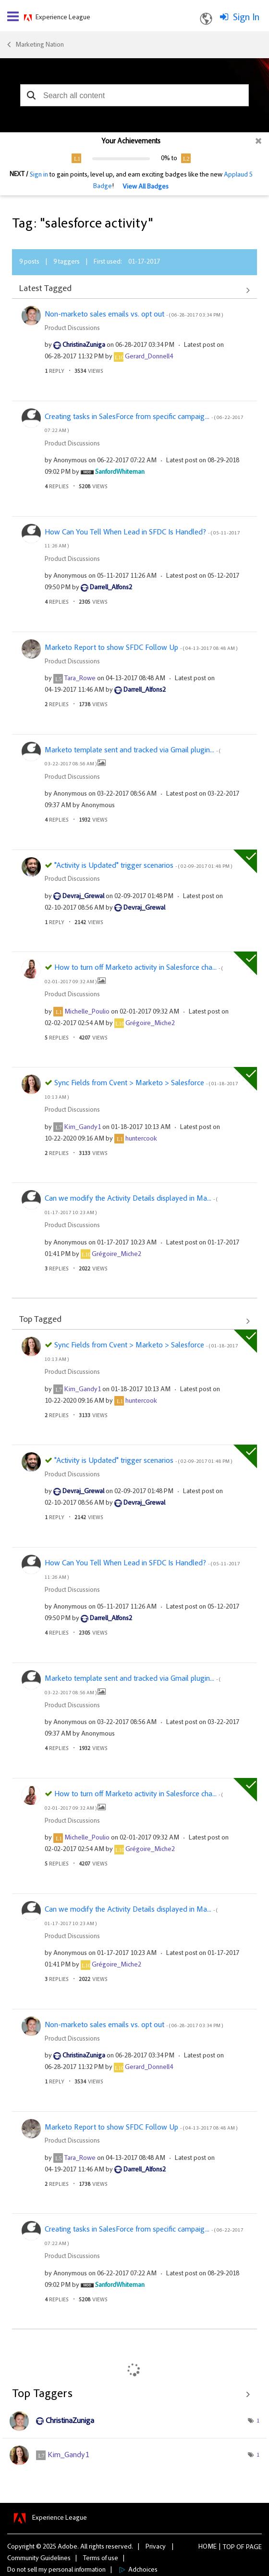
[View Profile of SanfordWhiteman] (120, 472)
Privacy (156, 2547)
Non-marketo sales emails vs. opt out (134, 314)
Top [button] (229, 2547)
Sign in (39, 175)
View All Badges (145, 187)
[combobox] (134, 95)
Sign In (246, 18)
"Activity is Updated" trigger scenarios (143, 866)
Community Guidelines (39, 2558)
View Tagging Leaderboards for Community (134, 2394)
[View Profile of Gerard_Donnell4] (149, 357)
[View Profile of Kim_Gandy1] (82, 1127)
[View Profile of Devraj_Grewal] (83, 896)
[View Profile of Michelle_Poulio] (87, 1012)
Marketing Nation (39, 45)
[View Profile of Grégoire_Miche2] (150, 1023)
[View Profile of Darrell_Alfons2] (111, 587)
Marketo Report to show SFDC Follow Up (141, 648)
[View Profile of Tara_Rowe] (80, 678)
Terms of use (100, 2558)
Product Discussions (72, 328)
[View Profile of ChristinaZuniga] (83, 345)
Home (207, 2547)
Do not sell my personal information (56, 2570)
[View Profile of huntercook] (141, 1139)
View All (134, 290)
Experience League (63, 17)
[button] (31, 95)
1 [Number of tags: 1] (258, 2421)
